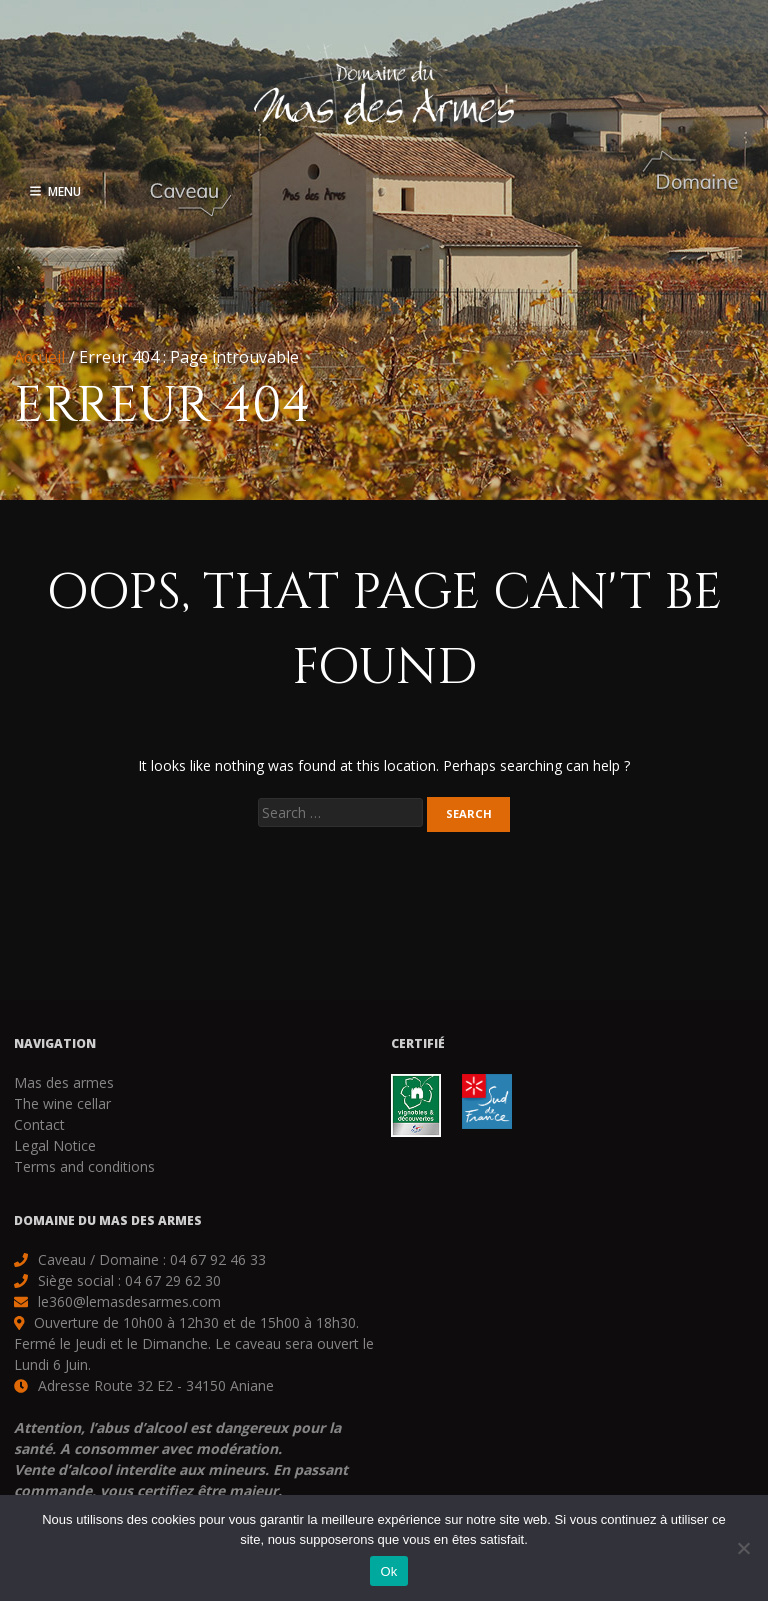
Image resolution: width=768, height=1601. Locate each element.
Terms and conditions (84, 1166)
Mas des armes (64, 1082)
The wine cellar (62, 1103)
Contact (39, 1124)
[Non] (743, 1548)
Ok (388, 1571)
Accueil (39, 357)
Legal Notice (55, 1145)
